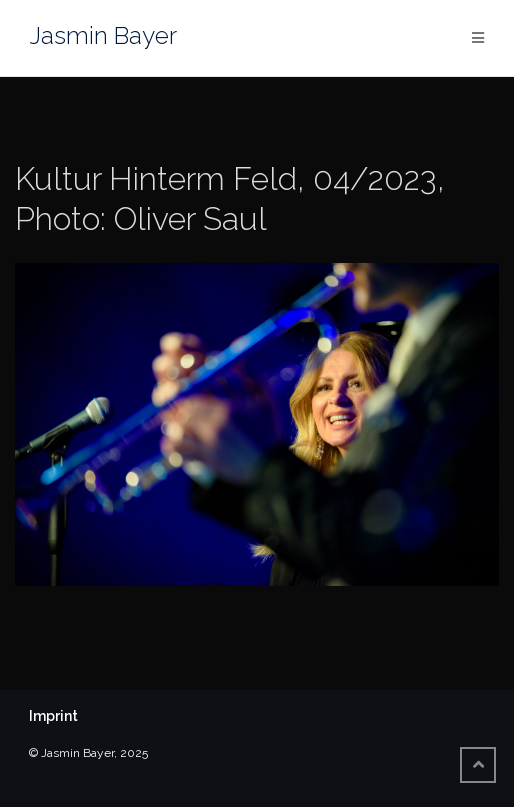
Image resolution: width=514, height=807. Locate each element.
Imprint (53, 716)
